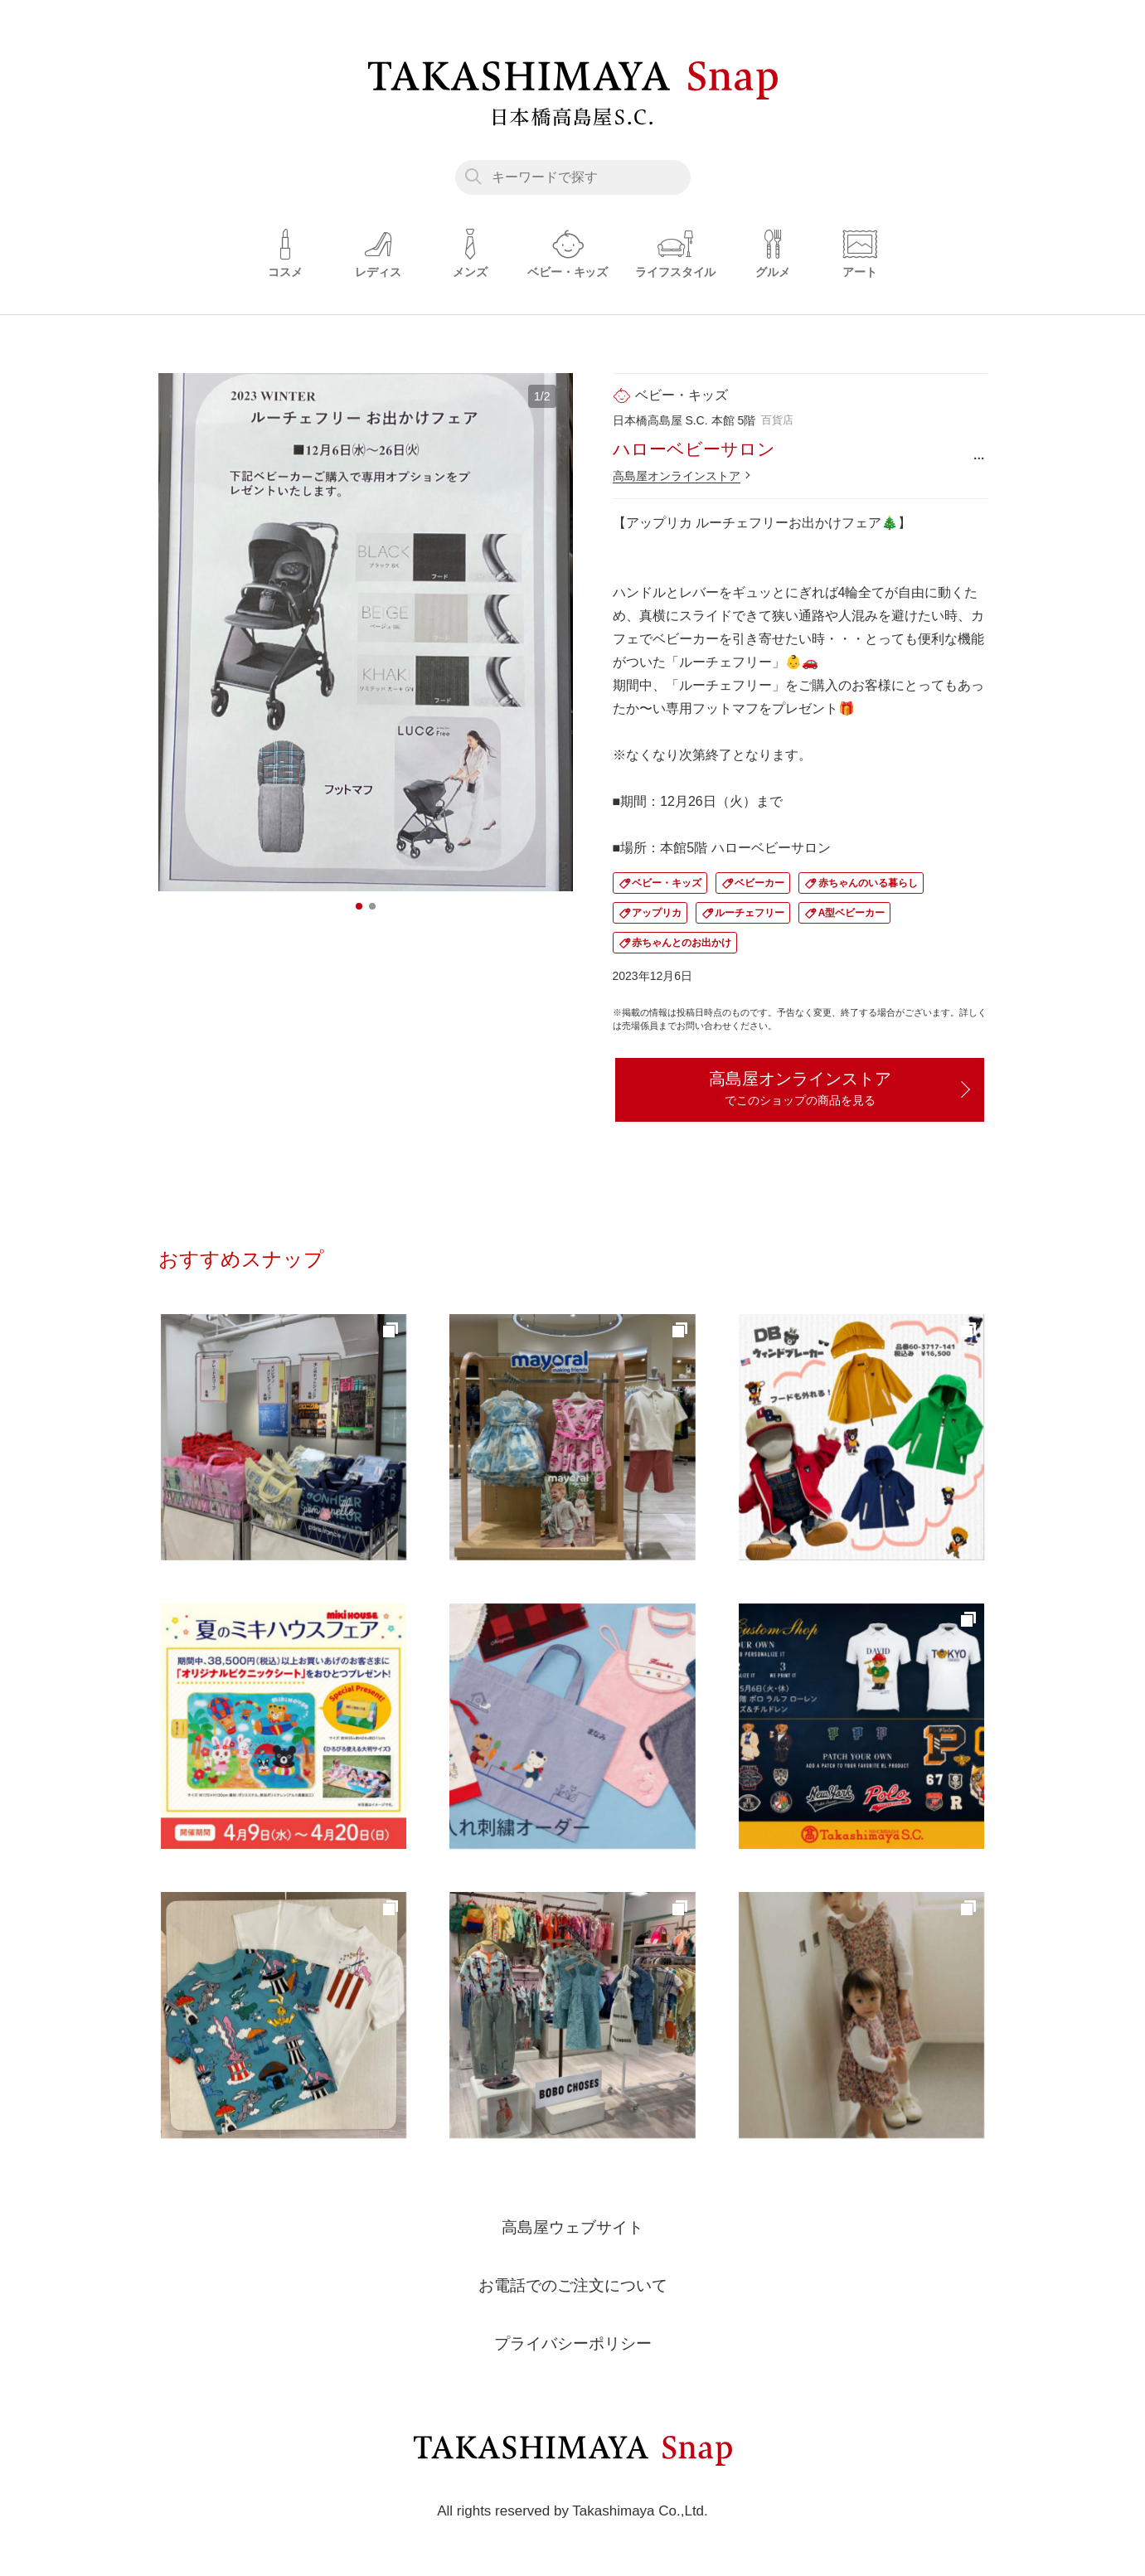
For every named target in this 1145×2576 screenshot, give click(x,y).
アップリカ (657, 913)
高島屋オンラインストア (676, 476)
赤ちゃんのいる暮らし (868, 883)
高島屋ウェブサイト (573, 2230)
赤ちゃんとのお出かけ (681, 942)
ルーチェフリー (749, 913)
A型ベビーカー (851, 913)
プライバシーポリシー (573, 2346)
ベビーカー (759, 883)
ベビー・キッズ (666, 883)
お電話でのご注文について (572, 2288)
